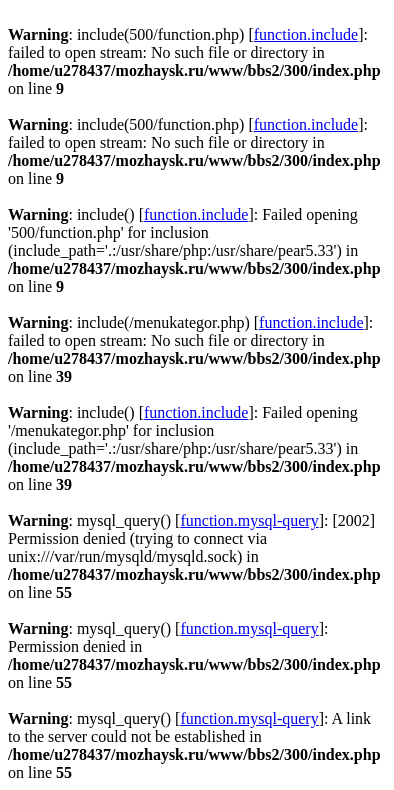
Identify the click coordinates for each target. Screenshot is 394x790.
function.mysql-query (249, 520)
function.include (306, 34)
